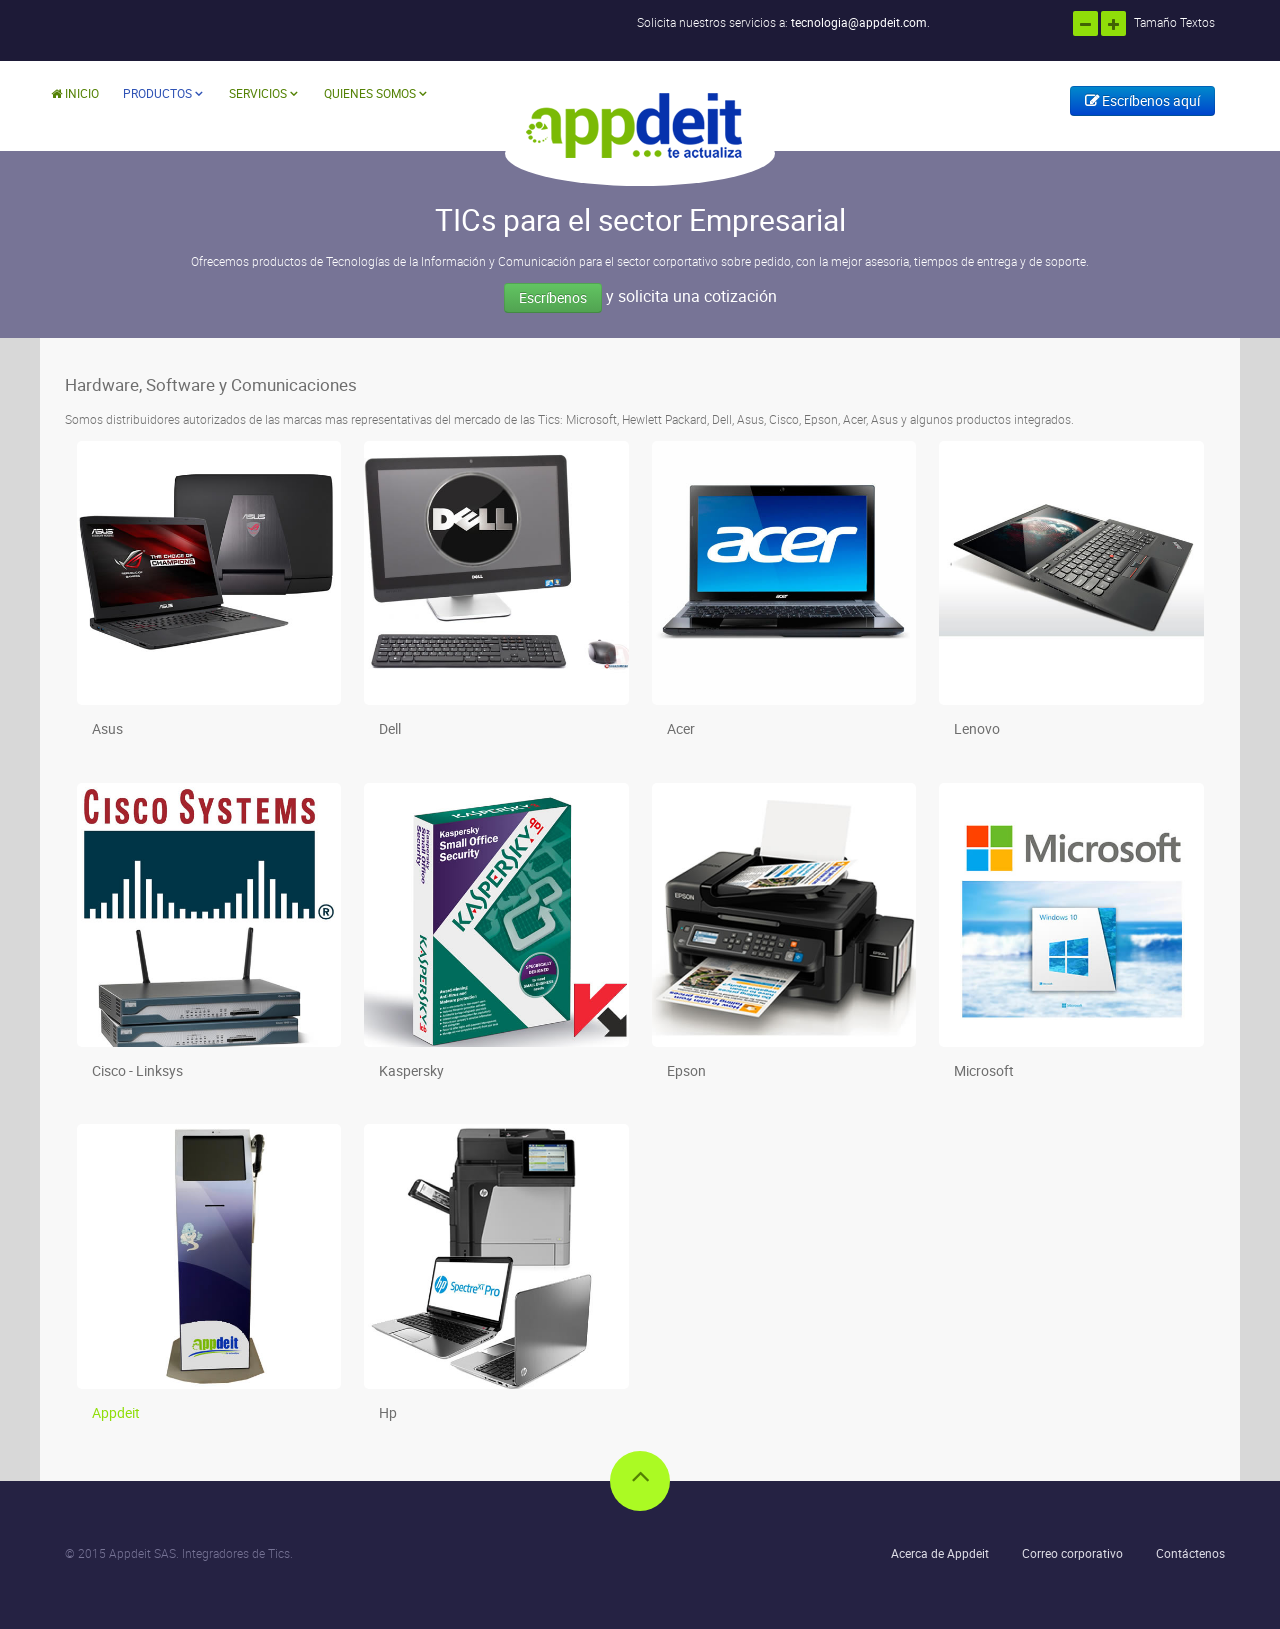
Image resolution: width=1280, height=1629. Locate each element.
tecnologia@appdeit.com (859, 22)
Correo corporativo (1072, 1553)
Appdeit (116, 1412)
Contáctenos (1190, 1553)
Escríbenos (553, 297)
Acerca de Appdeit (940, 1553)
